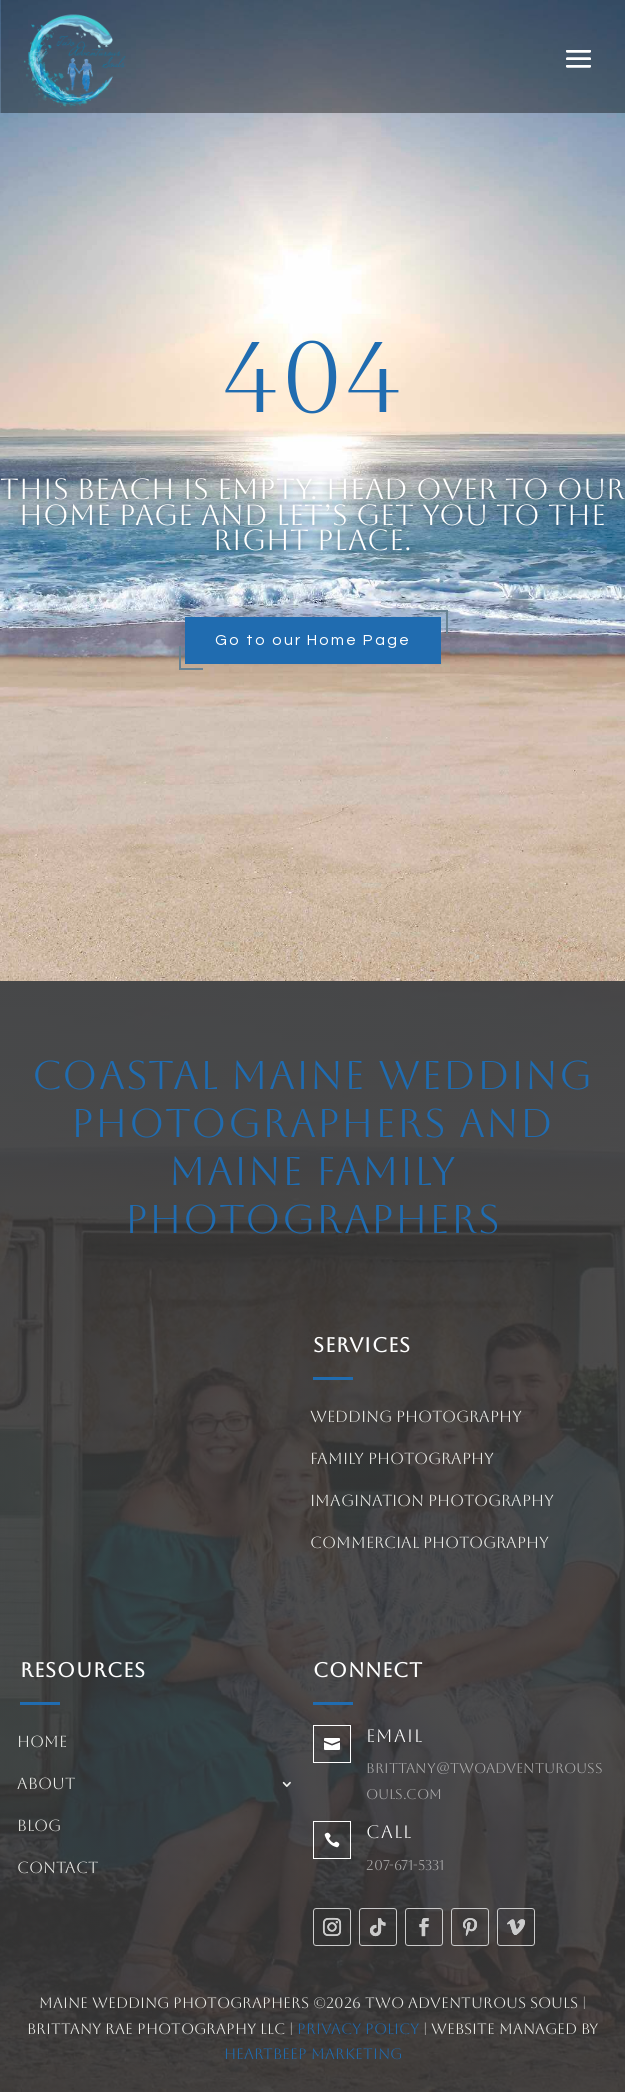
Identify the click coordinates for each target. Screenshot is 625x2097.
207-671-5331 (405, 1865)
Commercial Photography (429, 1544)
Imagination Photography (432, 1502)
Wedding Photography (416, 1418)
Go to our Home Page (313, 640)
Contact (57, 1869)
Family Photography (402, 1460)
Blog (39, 1827)
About (46, 1785)
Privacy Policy (358, 2028)
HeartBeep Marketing (313, 2053)
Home (42, 1743)
